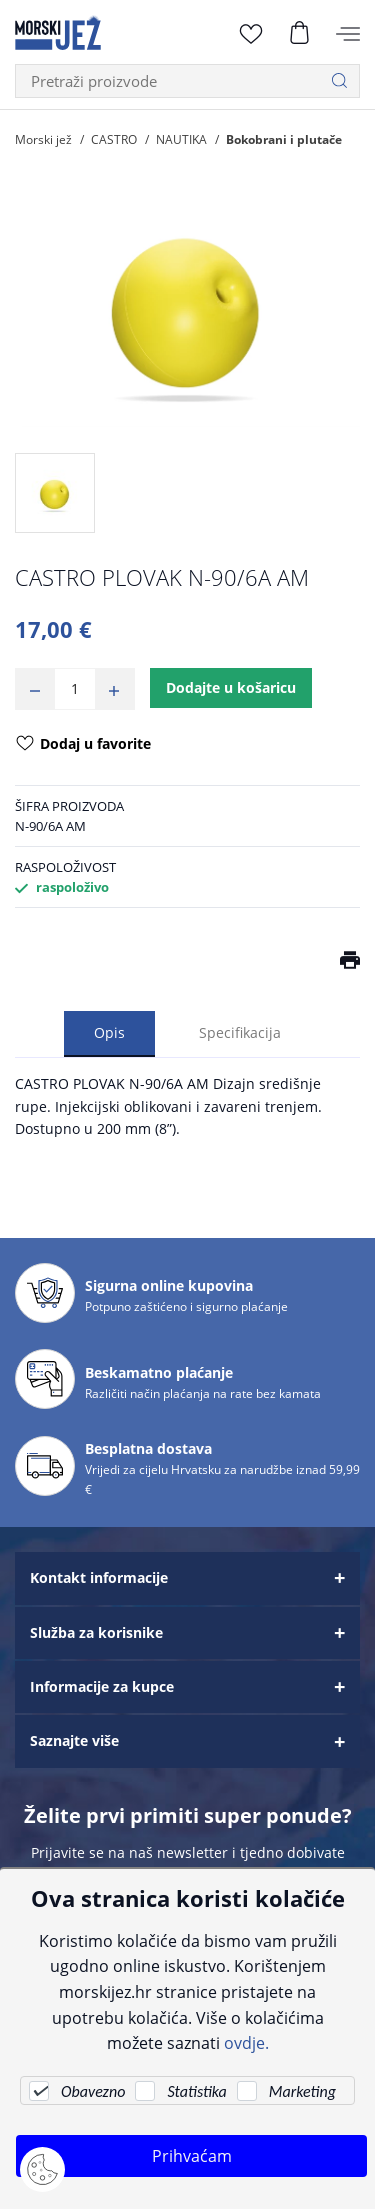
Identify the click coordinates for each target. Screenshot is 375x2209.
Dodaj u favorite (83, 745)
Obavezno (93, 2091)
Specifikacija (240, 1032)
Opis (109, 1032)
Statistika (196, 2091)
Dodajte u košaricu (231, 687)
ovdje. (246, 2042)
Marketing (302, 2091)
